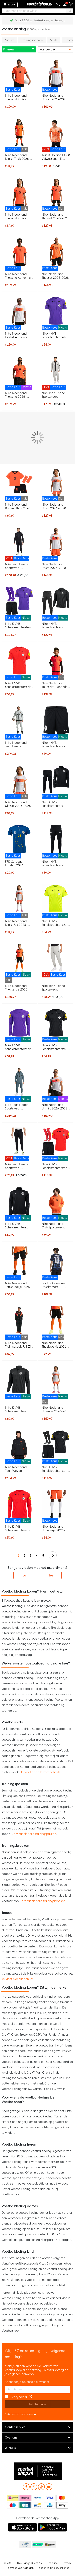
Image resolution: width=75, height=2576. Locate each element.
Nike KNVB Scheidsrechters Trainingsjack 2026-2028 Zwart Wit (18, 1409)
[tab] (37, 2427)
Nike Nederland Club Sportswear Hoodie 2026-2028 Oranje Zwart (55, 1225)
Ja (24, 1575)
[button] (58, 4)
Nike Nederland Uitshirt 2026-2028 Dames (54, 1106)
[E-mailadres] (37, 2389)
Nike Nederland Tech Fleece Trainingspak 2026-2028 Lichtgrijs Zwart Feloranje (19, 744)
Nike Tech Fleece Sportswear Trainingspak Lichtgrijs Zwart (53, 394)
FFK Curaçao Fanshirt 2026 (14, 863)
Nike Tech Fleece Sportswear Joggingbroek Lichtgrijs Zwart (53, 987)
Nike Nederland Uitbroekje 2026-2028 (53, 1528)
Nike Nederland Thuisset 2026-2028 (55, 276)
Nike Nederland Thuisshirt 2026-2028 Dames (16, 394)
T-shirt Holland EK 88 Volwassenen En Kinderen (56, 157)
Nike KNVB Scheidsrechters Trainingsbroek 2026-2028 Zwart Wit (54, 863)
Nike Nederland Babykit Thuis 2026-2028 (18, 506)
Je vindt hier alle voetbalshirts (40, 1772)
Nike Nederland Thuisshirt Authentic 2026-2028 (18, 276)
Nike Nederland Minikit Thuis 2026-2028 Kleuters (17, 157)
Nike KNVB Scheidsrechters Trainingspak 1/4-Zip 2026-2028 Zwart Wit (56, 804)
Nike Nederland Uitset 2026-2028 (54, 566)
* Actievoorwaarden (20, 2414)
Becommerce (37, 2544)
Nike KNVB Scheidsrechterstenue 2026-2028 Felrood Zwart (56, 1166)
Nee (51, 1575)
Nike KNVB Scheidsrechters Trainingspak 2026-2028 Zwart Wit (55, 625)
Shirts (53, 40)
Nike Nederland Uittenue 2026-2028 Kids (56, 1409)
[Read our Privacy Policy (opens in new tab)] (30, 2397)
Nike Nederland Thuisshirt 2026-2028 (16, 97)
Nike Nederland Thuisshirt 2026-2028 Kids (16, 216)
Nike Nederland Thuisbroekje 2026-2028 (18, 1285)
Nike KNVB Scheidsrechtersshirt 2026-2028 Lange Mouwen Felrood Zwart (18, 1528)
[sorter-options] (56, 49)
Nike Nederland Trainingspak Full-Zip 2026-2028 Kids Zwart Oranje (18, 1344)
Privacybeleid (18, 2397)
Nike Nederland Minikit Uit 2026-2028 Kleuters (16, 923)
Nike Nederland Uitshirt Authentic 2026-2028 (16, 335)
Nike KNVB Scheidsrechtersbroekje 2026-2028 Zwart (56, 744)
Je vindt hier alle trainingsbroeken (42, 1901)
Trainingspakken (32, 40)
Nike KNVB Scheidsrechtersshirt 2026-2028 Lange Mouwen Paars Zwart (18, 1047)
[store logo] (37, 4)
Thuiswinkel (50, 2544)
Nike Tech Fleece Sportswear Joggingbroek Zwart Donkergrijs (18, 1166)
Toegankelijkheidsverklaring (53, 2568)
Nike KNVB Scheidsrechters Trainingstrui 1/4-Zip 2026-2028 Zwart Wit (18, 1225)
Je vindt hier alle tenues (17, 1979)
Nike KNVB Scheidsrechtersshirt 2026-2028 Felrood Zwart (18, 685)
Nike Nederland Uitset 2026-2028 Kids (54, 506)
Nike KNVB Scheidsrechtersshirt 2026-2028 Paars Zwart (55, 335)
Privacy (66, 2563)
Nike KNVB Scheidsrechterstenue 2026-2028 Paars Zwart (19, 625)
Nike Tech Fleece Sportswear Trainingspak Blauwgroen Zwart (17, 1106)
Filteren (18, 49)
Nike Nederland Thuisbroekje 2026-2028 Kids (55, 1344)
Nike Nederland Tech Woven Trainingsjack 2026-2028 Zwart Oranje (18, 1469)
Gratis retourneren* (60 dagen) (40, 20)
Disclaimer (52, 2563)
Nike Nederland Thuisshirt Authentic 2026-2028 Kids (54, 685)
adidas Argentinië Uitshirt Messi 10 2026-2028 (53, 1285)
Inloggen (66, 4)
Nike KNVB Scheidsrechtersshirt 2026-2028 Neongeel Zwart (55, 923)
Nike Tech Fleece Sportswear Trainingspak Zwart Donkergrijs (17, 566)
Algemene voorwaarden (20, 2568)
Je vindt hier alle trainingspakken (34, 1834)
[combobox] (37, 10)
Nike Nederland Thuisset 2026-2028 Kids (55, 216)
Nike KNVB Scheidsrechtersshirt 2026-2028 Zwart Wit (55, 1047)
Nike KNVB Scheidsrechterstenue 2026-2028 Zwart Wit (56, 1469)
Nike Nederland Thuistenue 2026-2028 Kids (17, 987)
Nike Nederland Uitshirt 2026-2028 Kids (18, 804)
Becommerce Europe (25, 2544)
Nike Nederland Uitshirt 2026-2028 (54, 97)
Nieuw (9, 40)
